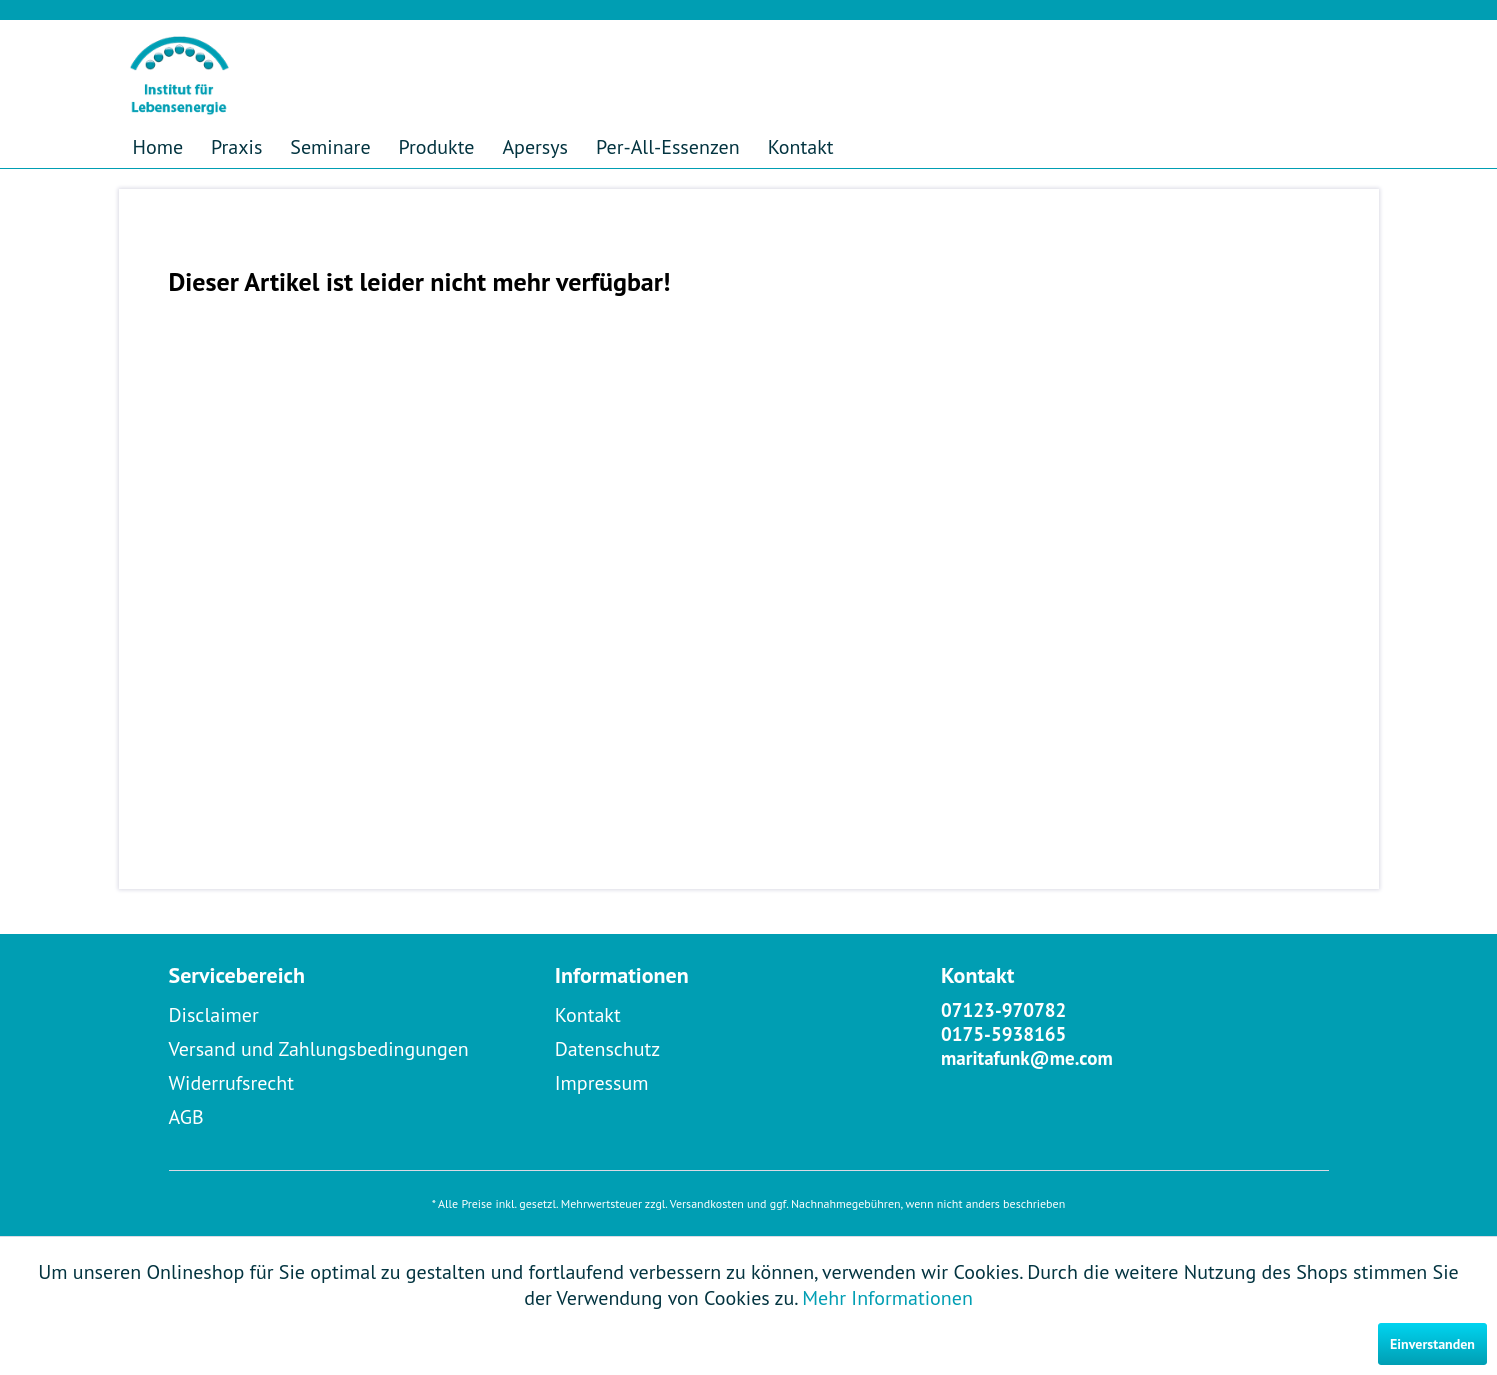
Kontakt (588, 1015)
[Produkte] (437, 147)
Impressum (602, 1083)
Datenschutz (608, 1049)
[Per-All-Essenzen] (668, 147)
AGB (186, 1117)
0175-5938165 (1003, 1034)
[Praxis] (236, 147)
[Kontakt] (801, 147)
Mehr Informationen (887, 1298)
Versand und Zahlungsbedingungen (319, 1049)
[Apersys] (535, 147)
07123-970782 (1003, 1010)
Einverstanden (1432, 1344)
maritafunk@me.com (1027, 1058)
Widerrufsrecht (232, 1083)
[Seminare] (330, 147)
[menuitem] (158, 147)
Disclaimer (214, 1015)
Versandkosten (707, 1203)
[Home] (158, 147)
